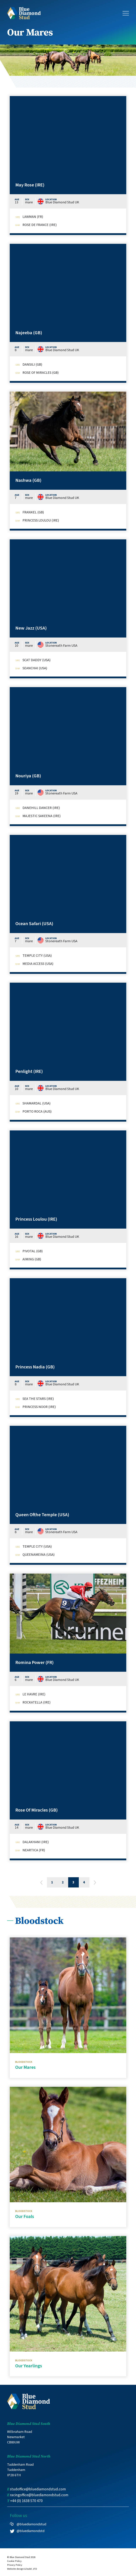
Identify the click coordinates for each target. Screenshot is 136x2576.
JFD (35, 2569)
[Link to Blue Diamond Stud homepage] (24, 12)
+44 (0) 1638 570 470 (26, 2500)
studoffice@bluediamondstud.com (38, 2489)
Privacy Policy (14, 2565)
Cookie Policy (14, 2561)
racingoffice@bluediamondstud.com (39, 2495)
